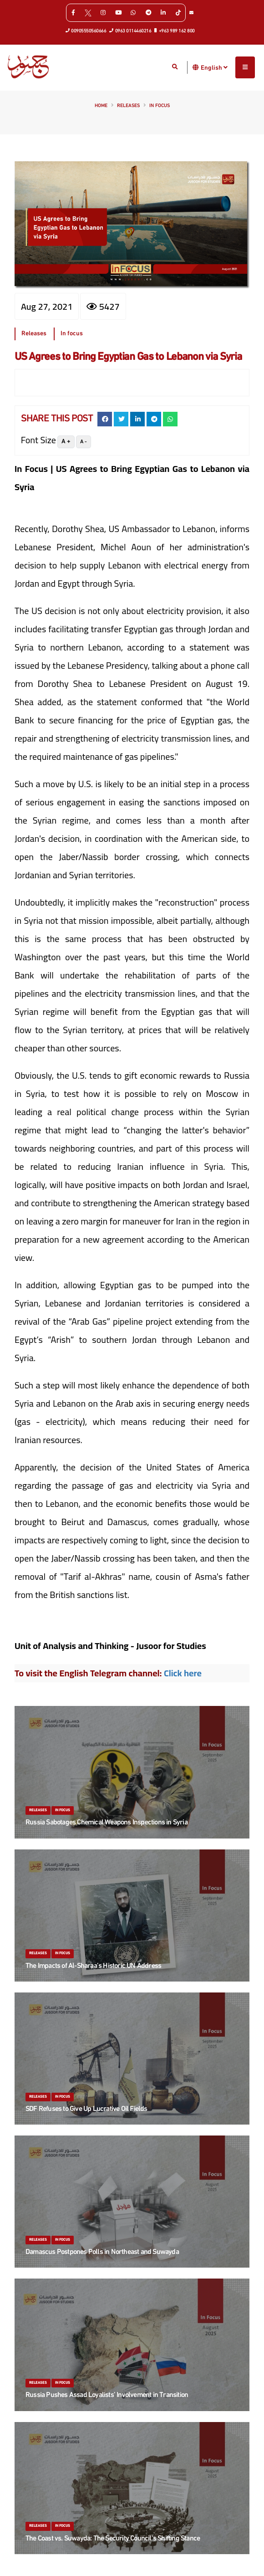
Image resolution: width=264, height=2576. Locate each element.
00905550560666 (86, 30)
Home (101, 105)
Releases (128, 105)
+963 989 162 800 (175, 30)
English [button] (214, 67)
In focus (159, 105)
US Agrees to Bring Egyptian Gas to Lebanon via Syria (128, 357)
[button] (196, 67)
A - (83, 442)
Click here (183, 1672)
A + (66, 441)
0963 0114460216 (130, 30)
